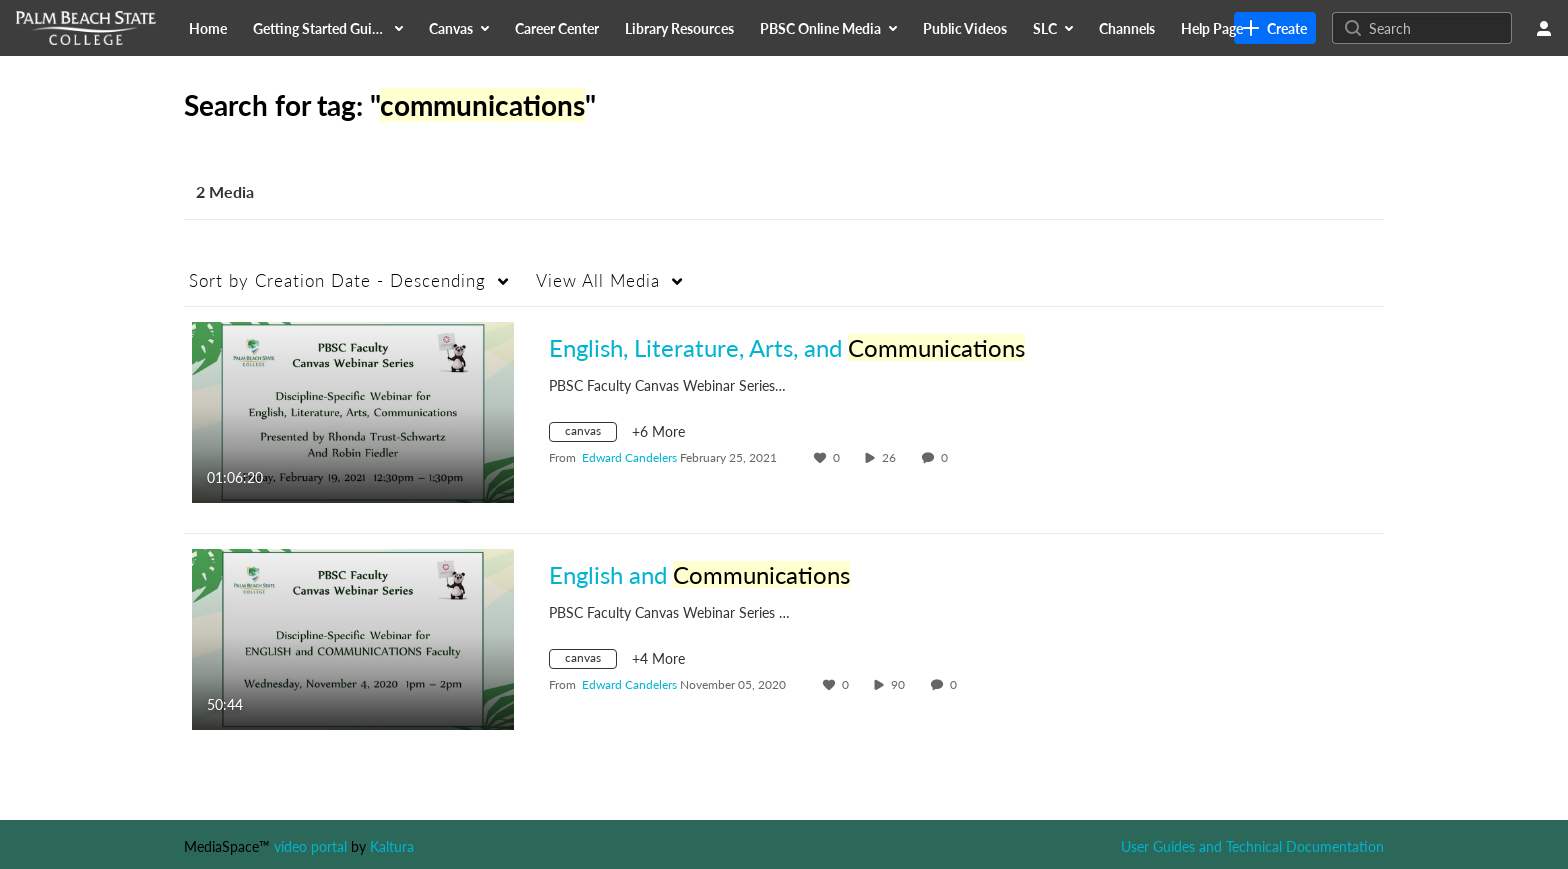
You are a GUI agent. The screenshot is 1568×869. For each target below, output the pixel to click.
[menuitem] (208, 28)
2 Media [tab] (225, 191)
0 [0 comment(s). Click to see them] (947, 457)
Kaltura (392, 846)
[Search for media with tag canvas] (590, 434)
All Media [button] (598, 280)
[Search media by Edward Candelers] (629, 457)
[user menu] (1544, 28)
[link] (1275, 28)
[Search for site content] (1438, 28)
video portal (310, 846)
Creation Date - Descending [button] (337, 280)
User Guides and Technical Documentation (1252, 846)
